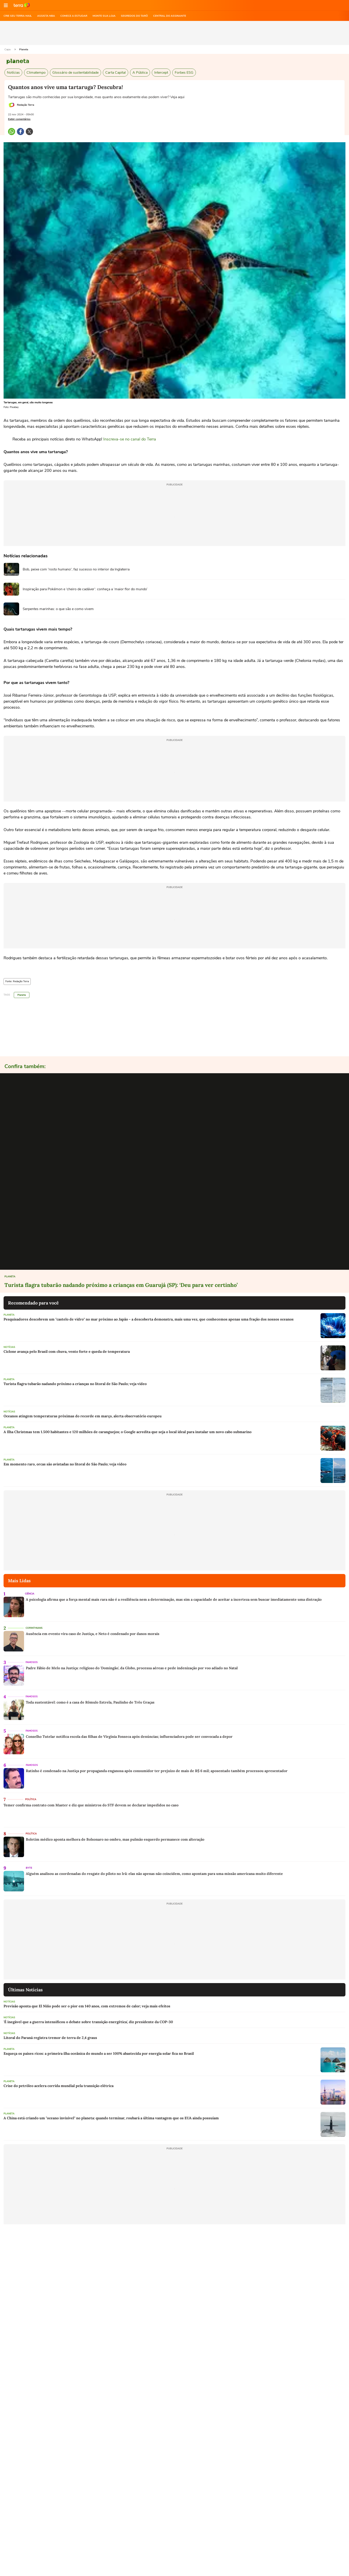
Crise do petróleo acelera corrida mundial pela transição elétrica (59, 2085)
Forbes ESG (184, 72)
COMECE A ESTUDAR (73, 16)
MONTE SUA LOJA (104, 16)
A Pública (140, 72)
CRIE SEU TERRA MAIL (18, 16)
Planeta (23, 49)
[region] (174, 33)
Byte (29, 1868)
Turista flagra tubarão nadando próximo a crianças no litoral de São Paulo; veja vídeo (75, 1383)
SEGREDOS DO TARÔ (134, 16)
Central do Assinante (169, 16)
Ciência (29, 1593)
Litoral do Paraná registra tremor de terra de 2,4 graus (50, 2037)
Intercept (161, 72)
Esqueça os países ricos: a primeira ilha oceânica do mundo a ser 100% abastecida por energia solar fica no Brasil (99, 2053)
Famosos (32, 1662)
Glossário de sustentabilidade (75, 72)
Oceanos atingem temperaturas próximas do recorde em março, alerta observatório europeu (83, 1416)
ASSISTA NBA (46, 16)
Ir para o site (22, 5)
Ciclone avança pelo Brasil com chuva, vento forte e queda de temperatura (67, 1351)
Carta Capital (115, 72)
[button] (6, 5)
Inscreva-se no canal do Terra (129, 439)
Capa (7, 49)
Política (30, 1799)
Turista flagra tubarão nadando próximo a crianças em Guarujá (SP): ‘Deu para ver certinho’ (121, 1285)
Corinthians (34, 1628)
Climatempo (36, 72)
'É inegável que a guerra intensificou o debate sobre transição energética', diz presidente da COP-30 (88, 2022)
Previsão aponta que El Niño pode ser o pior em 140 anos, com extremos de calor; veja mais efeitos (87, 2006)
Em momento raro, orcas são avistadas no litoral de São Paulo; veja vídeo (65, 1464)
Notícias (13, 72)
